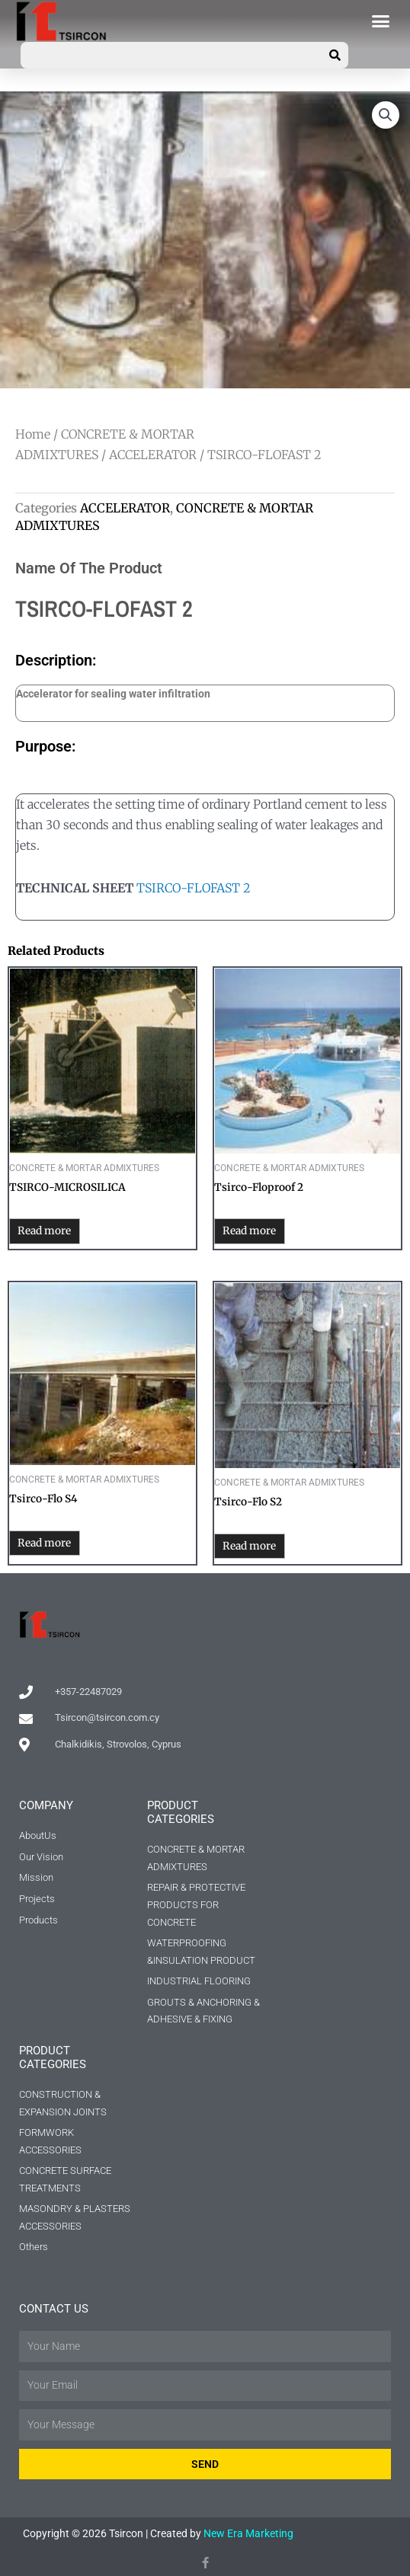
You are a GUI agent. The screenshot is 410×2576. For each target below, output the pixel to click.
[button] (381, 21)
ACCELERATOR (153, 454)
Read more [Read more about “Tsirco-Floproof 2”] (249, 1230)
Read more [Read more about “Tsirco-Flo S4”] (44, 1543)
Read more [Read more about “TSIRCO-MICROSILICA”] (44, 1230)
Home (32, 434)
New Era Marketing (248, 2533)
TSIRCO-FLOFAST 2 (193, 887)
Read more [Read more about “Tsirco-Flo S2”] (249, 1546)
